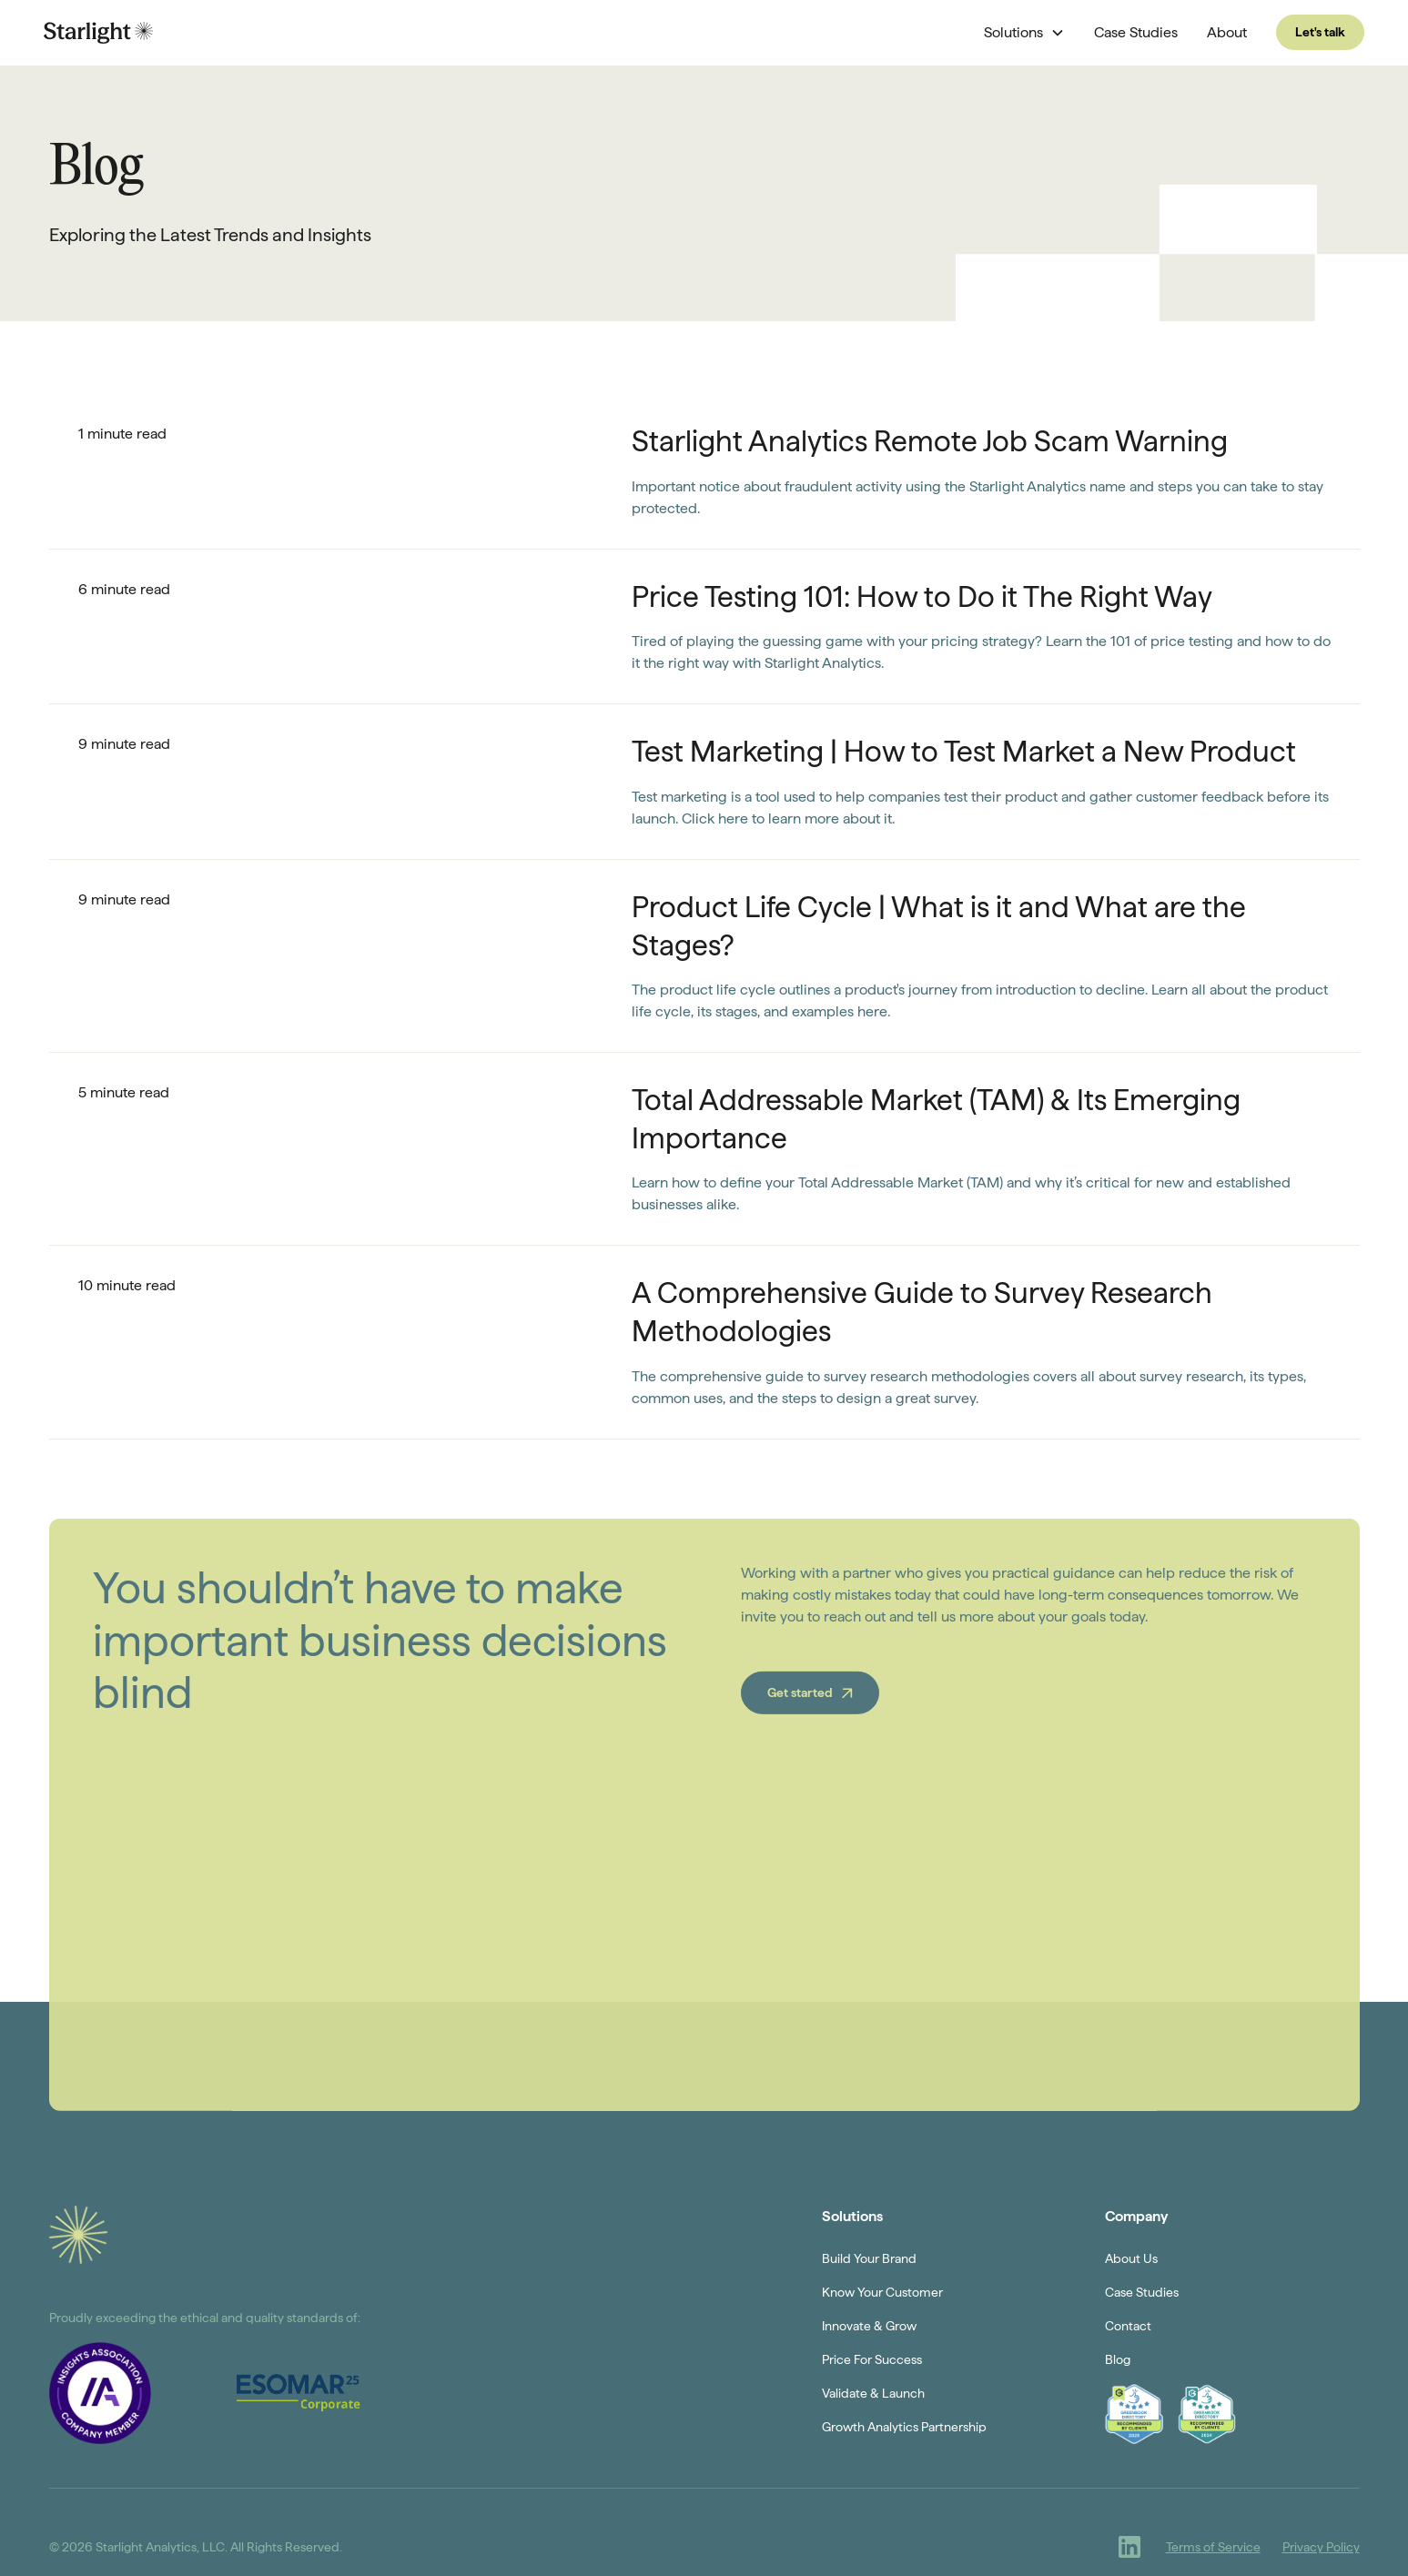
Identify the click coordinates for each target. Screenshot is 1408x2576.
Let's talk (1320, 32)
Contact (1128, 2325)
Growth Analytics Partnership (904, 2426)
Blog (1117, 2359)
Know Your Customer (882, 2292)
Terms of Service (1213, 2547)
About (1227, 32)
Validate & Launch (873, 2393)
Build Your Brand (869, 2258)
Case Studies (1136, 32)
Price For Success (872, 2359)
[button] (1024, 33)
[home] (98, 32)
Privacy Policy (1321, 2547)
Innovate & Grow (869, 2325)
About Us (1131, 2258)
